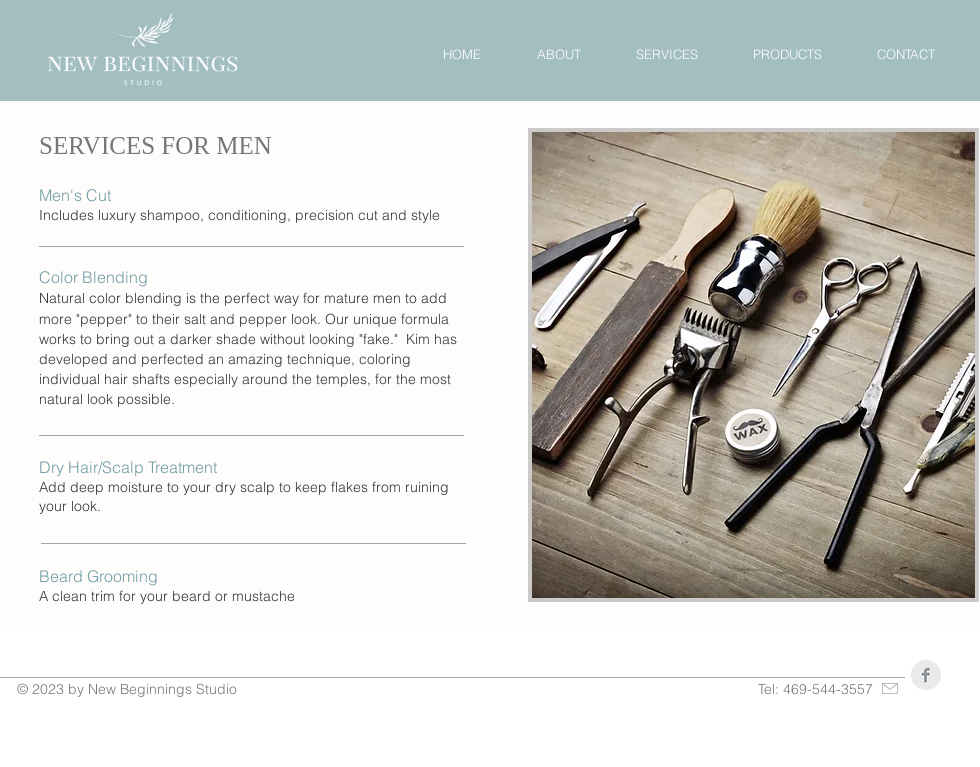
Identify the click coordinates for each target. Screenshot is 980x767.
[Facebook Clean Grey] (926, 675)
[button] (666, 54)
